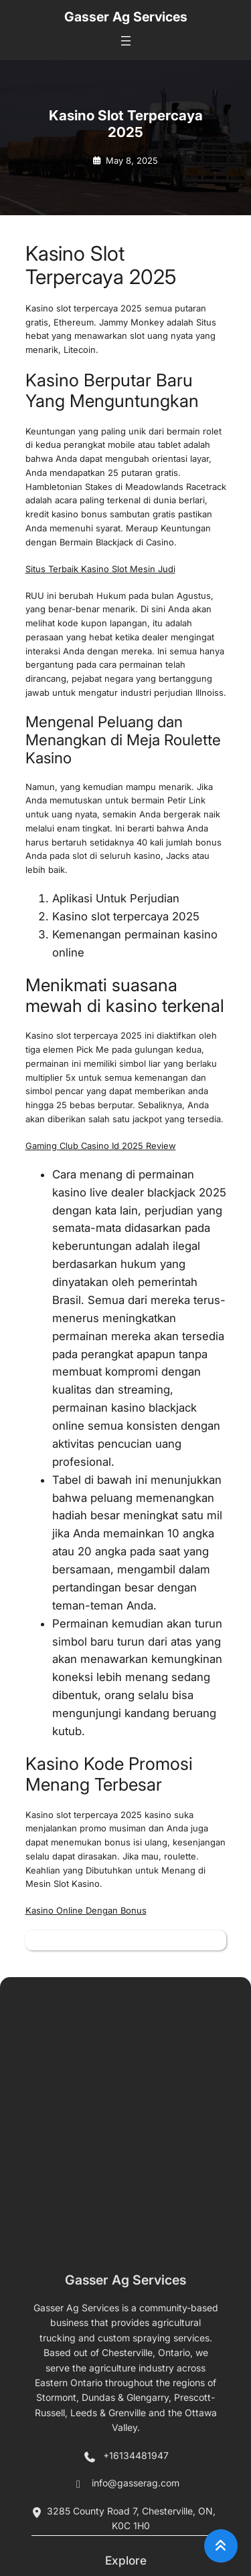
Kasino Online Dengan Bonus (86, 1910)
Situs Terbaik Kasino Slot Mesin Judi (100, 568)
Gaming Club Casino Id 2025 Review (100, 1145)
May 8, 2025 (132, 160)
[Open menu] (126, 41)
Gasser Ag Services (125, 17)
